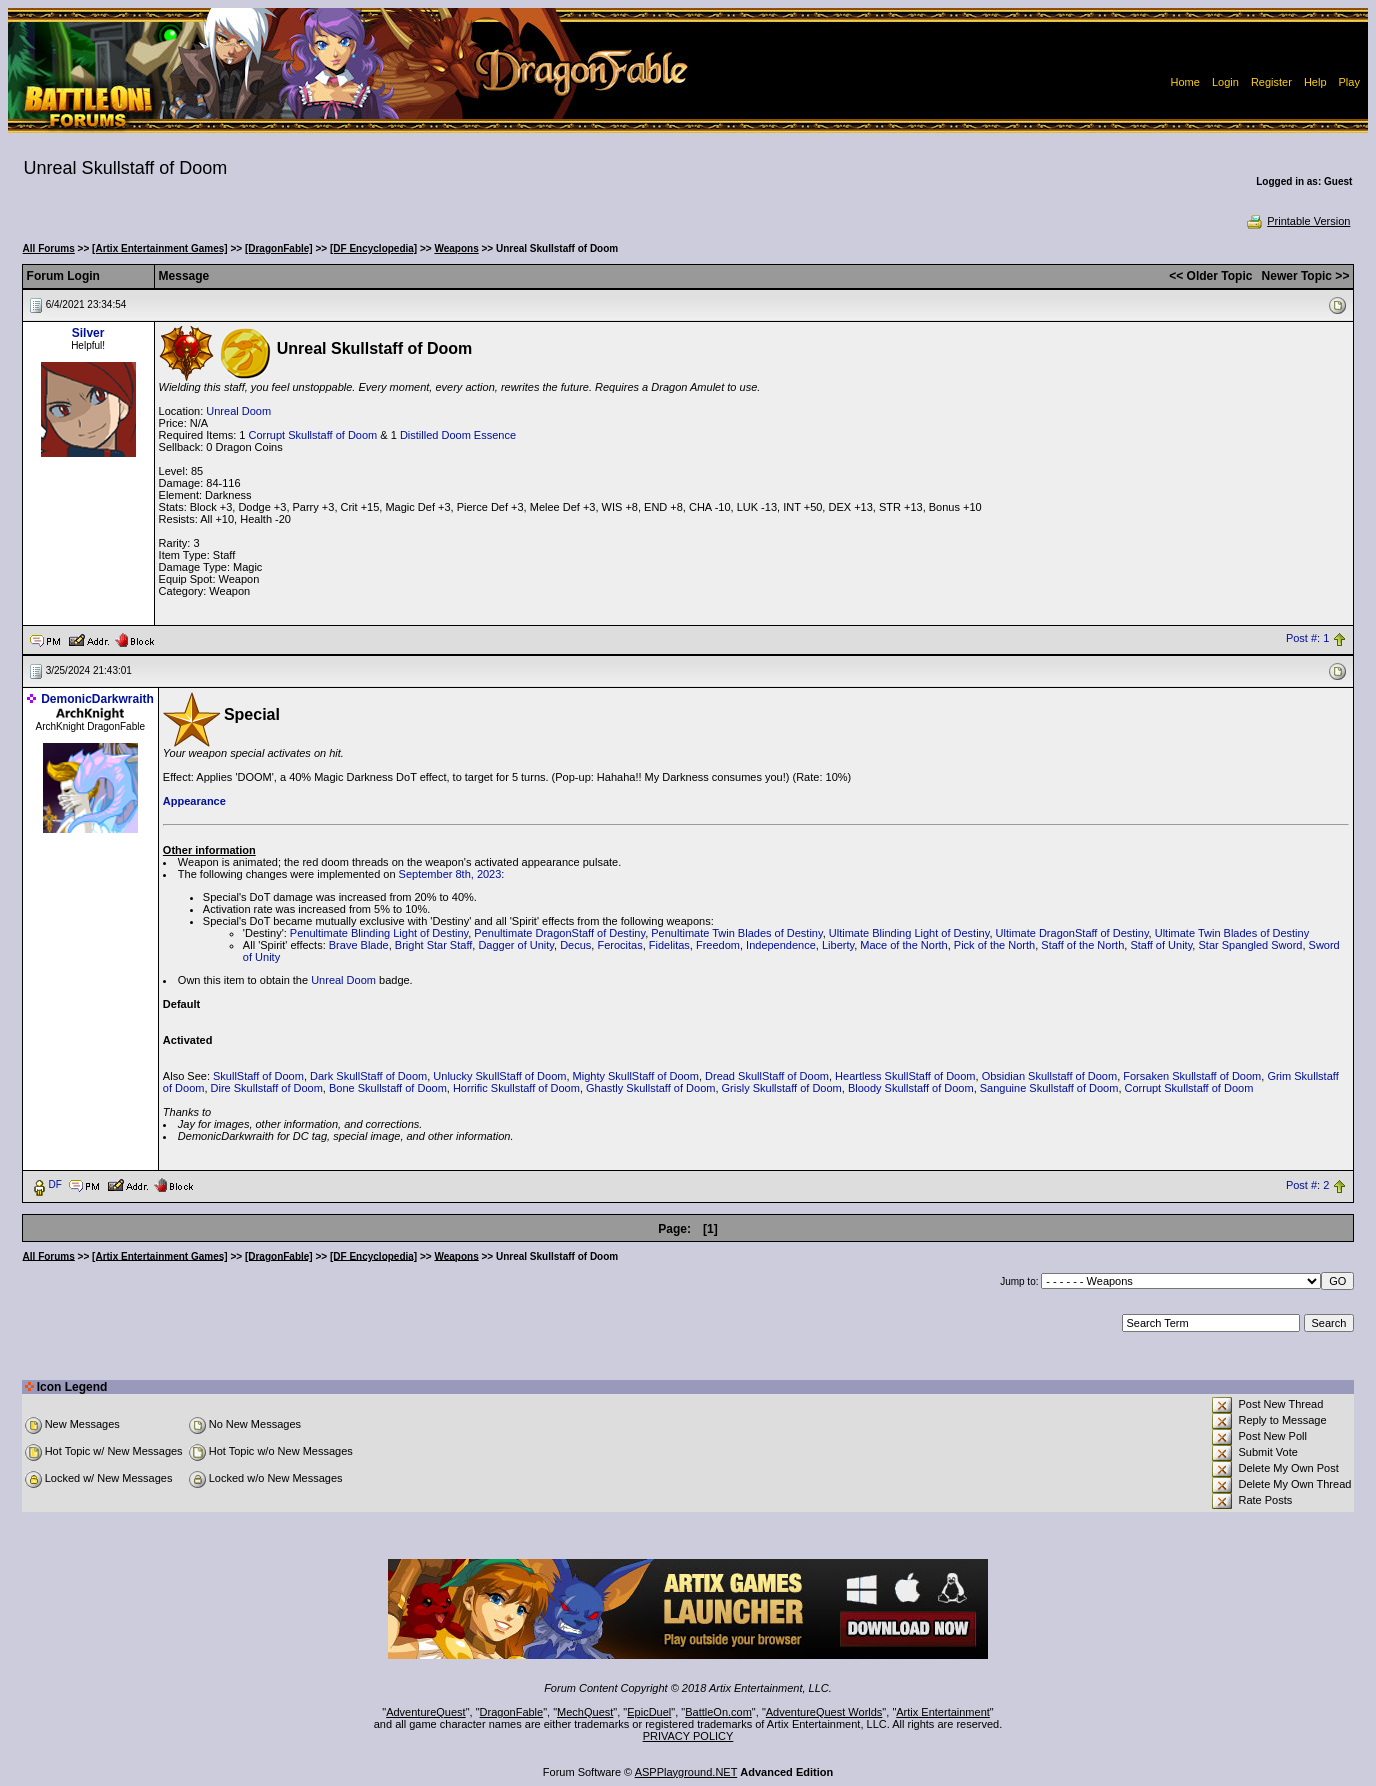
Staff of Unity (1161, 945)
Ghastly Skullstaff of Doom (650, 1088)
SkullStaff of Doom (258, 1076)
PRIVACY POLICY (688, 1736)
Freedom (718, 945)
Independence (781, 945)
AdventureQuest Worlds (824, 1712)
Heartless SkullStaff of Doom (905, 1076)
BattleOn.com (718, 1712)
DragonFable (512, 1712)
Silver (88, 333)
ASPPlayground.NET (686, 1772)
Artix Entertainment (943, 1712)
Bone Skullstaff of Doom (388, 1088)
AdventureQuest (426, 1712)
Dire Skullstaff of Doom (267, 1088)
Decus (575, 945)
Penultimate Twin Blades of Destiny (736, 933)
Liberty (838, 945)
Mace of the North (903, 945)
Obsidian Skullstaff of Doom (1050, 1076)
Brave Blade (359, 945)
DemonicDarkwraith (97, 699)
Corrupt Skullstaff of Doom (312, 435)
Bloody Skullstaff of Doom (911, 1088)
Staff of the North (1082, 945)
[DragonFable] (279, 248)
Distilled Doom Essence (458, 435)
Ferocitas (619, 945)
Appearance (194, 801)
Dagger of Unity (516, 945)
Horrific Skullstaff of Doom (516, 1088)
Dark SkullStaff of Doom (368, 1076)
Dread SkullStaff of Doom (767, 1076)
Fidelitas (669, 945)
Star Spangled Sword (1250, 945)
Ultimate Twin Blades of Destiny (1232, 933)
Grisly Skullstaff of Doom (782, 1088)
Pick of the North (994, 945)
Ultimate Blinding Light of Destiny (909, 933)
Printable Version (1297, 221)
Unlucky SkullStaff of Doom (499, 1076)
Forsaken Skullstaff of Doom (1192, 1076)
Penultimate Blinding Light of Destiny (379, 933)
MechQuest (585, 1712)
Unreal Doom (238, 411)
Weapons (456, 248)
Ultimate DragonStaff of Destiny (1072, 933)
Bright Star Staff (433, 945)
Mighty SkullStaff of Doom (636, 1076)
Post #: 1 (1307, 639)
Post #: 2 (1307, 1185)
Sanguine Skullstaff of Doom (1049, 1088)
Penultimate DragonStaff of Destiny (559, 933)
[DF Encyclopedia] (373, 248)
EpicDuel (649, 1712)
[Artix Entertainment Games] (160, 248)
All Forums (49, 248)
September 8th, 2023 (450, 874)
